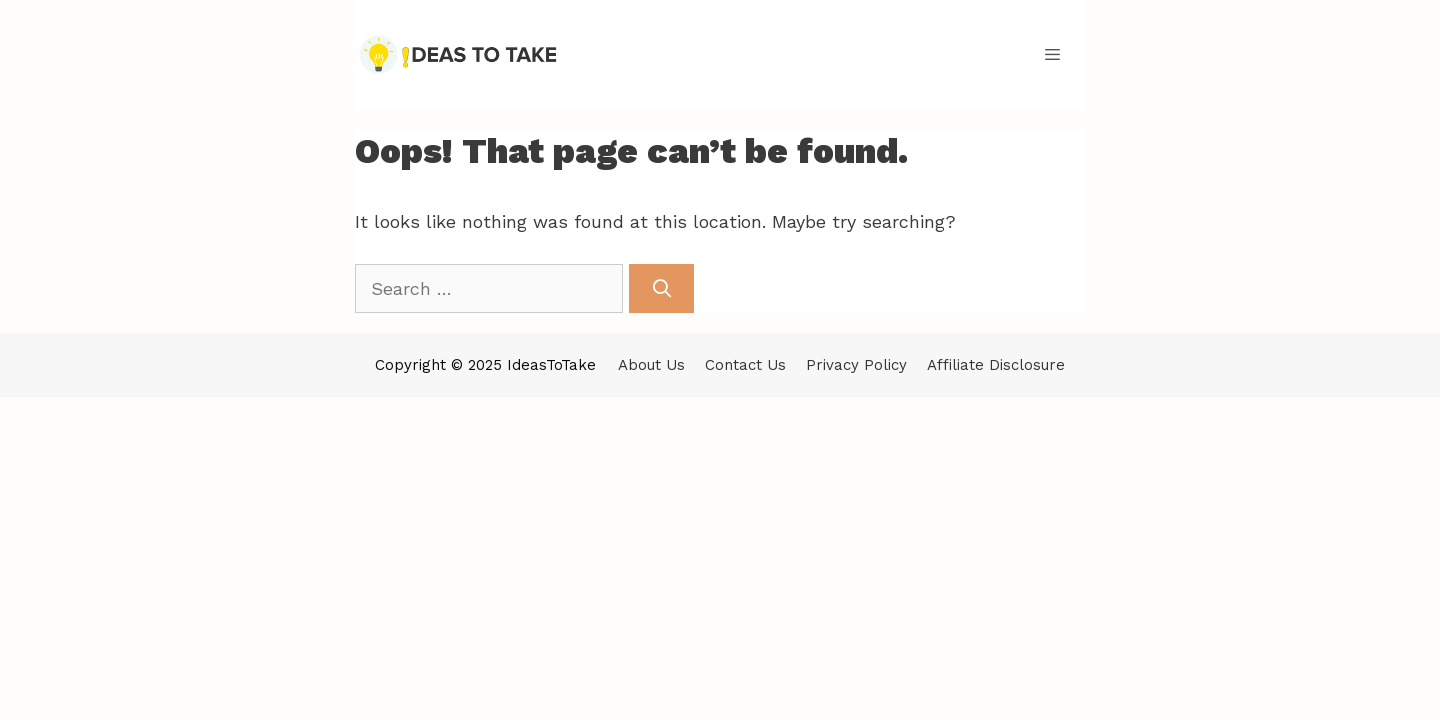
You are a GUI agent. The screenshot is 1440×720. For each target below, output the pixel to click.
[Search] (661, 288)
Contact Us (745, 365)
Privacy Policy (856, 365)
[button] (1052, 55)
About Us (651, 365)
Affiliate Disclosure (996, 365)
